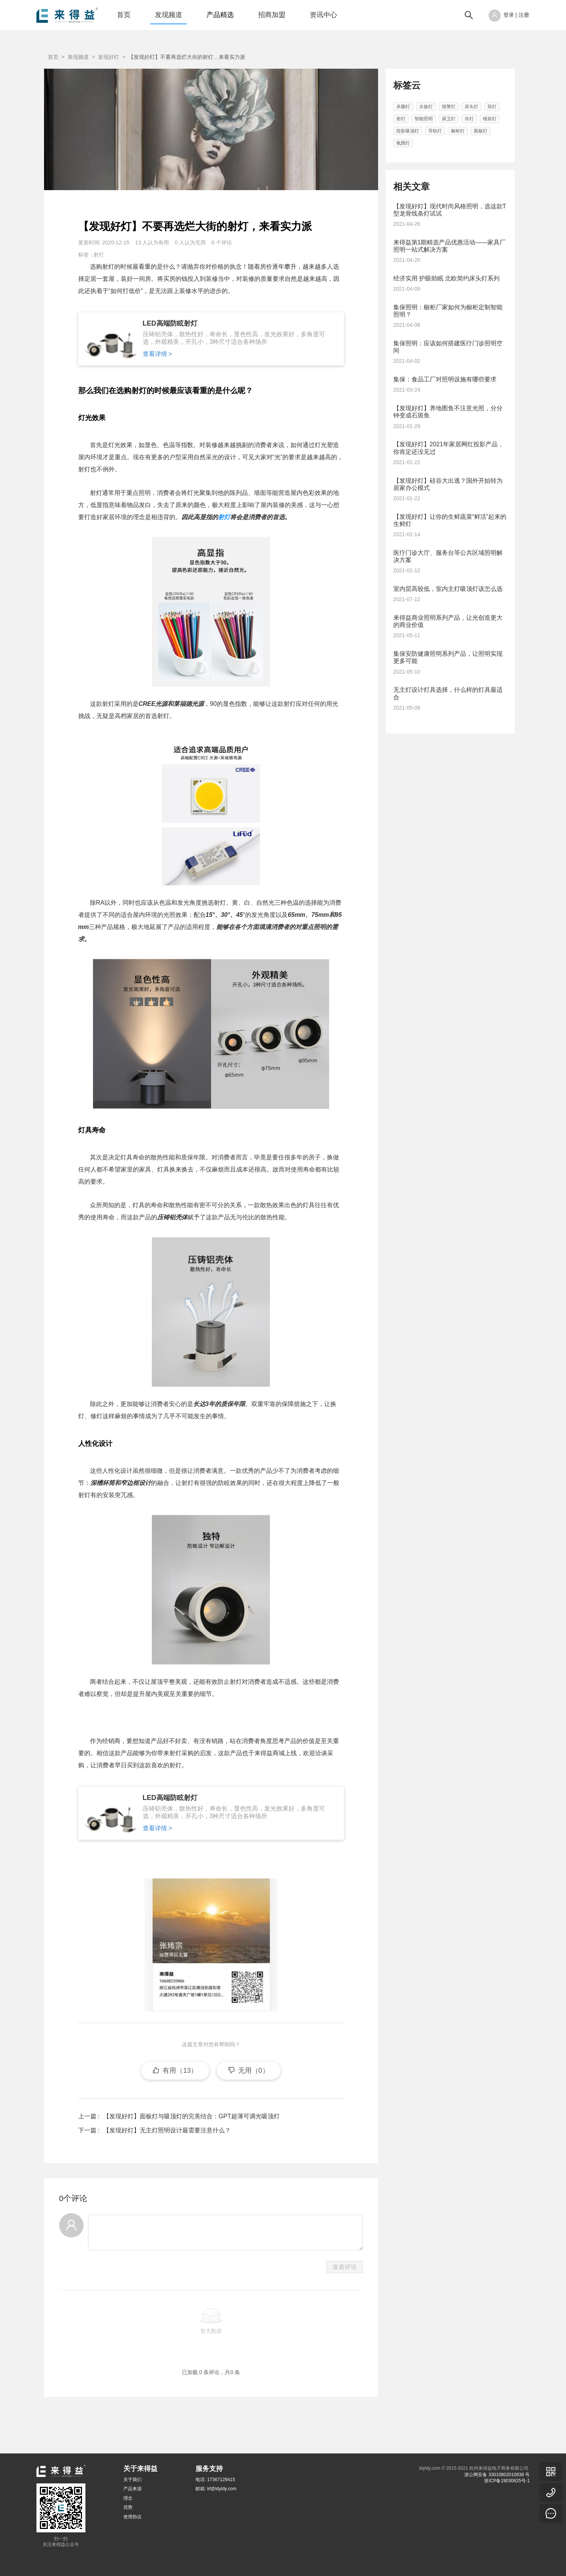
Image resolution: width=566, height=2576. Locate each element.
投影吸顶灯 (407, 131)
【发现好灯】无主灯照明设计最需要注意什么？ (165, 2153)
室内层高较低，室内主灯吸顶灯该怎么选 (448, 589)
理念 (127, 2498)
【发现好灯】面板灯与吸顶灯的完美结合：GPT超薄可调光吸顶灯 (190, 2139)
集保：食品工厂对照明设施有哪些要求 (445, 379)
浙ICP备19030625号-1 (507, 2480)
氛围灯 (403, 143)
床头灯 (471, 106)
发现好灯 (108, 57)
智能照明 (424, 118)
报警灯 (449, 106)
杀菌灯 (403, 106)
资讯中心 (323, 15)
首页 (124, 15)
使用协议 (132, 2516)
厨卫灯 (449, 118)
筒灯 (492, 106)
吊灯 (469, 118)
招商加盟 (271, 15)
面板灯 (480, 131)
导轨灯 (435, 131)
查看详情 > (157, 354)
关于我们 (132, 2479)
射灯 (98, 255)
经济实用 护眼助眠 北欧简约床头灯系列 (446, 278)
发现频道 (168, 15)
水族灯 (426, 106)
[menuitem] (123, 15)
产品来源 (132, 2489)
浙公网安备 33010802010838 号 (497, 2474)
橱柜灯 (458, 131)
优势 (127, 2507)
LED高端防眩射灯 (170, 323)
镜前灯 (490, 118)
